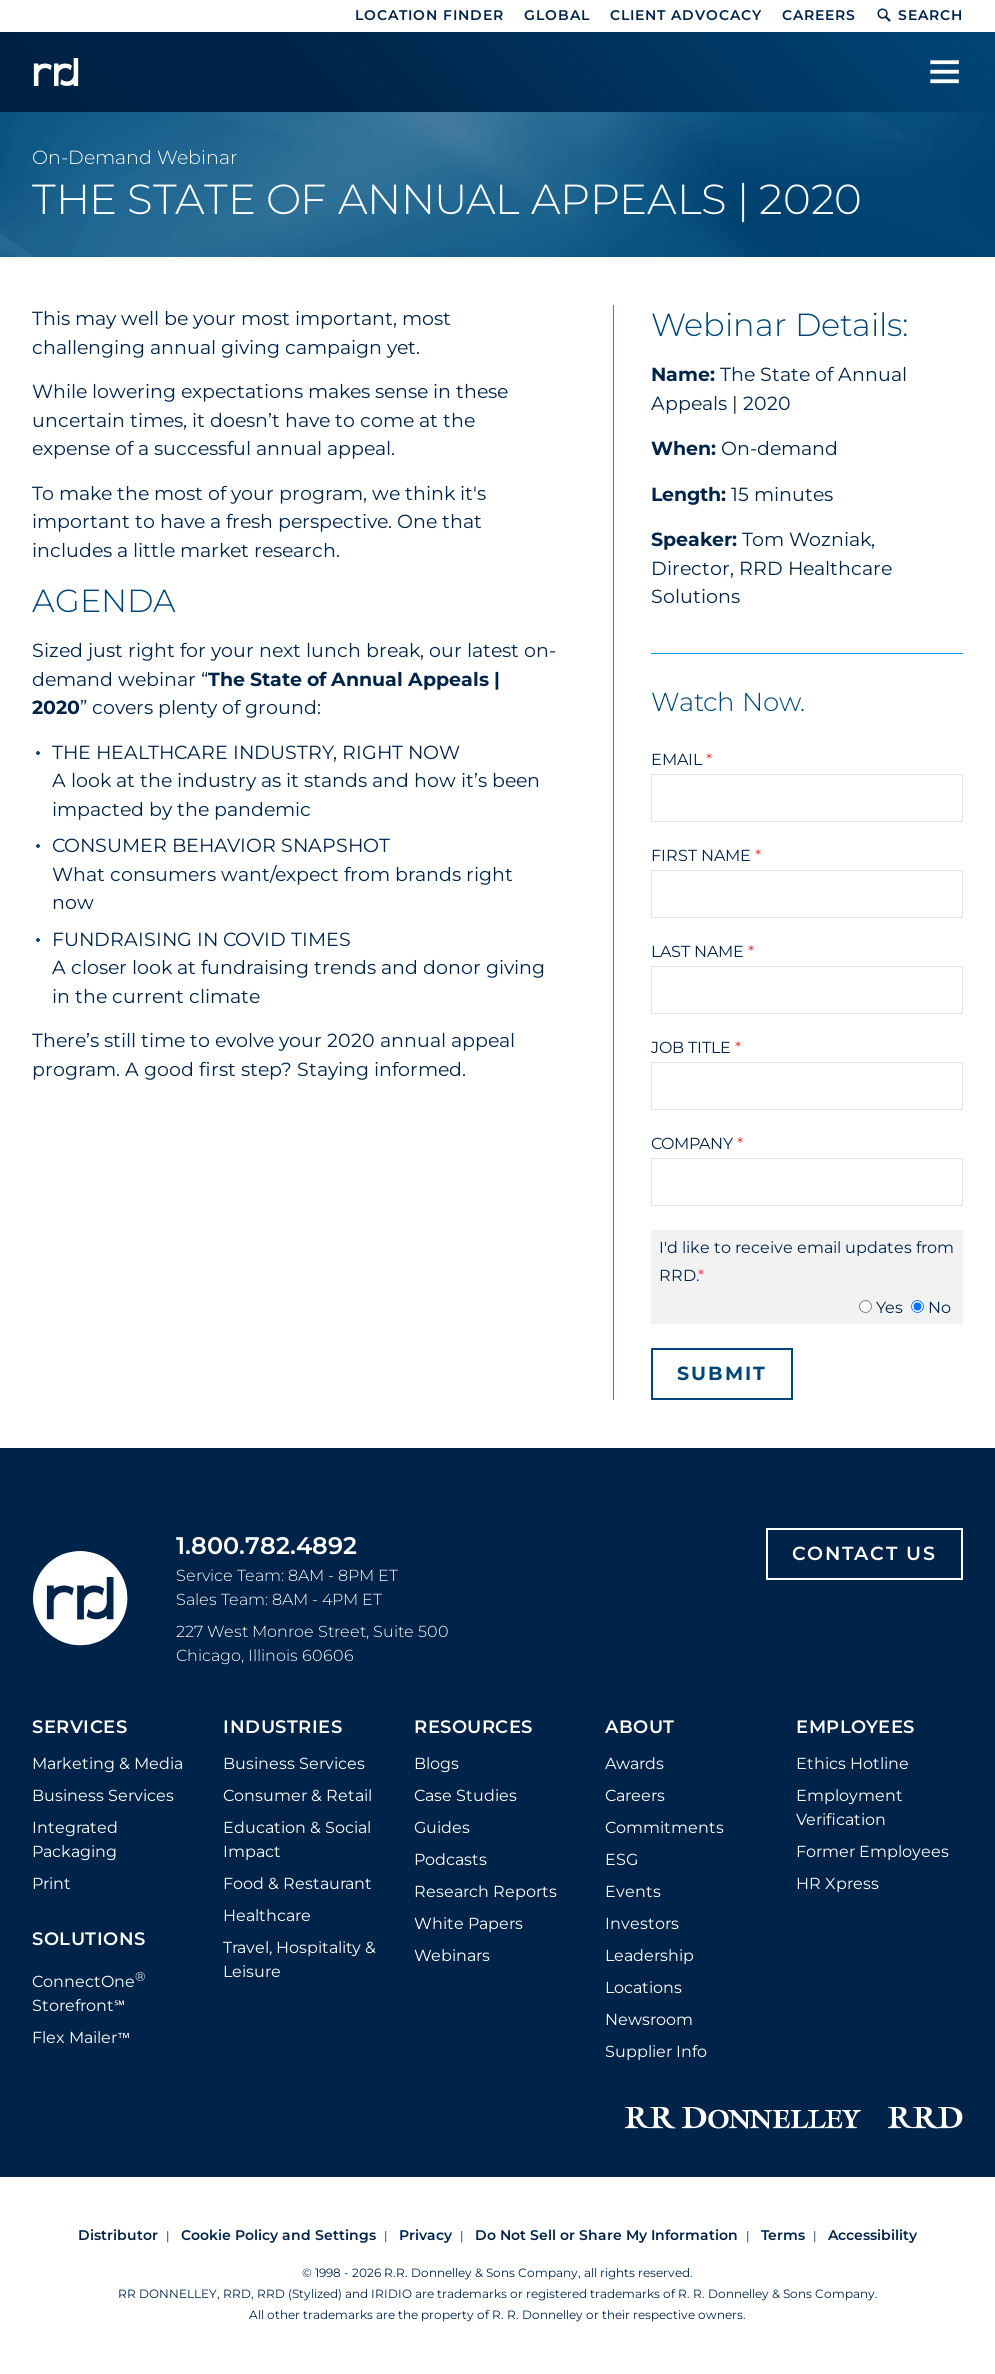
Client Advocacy (686, 15)
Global (557, 15)
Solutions (89, 1940)
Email (681, 759)
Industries (282, 1728)
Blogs (436, 1763)
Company (697, 1143)
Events (633, 1891)
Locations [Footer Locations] (643, 1987)
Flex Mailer (81, 2037)
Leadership (649, 1955)
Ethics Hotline (852, 1763)
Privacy (425, 2235)
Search (919, 15)
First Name (706, 855)
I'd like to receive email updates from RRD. (806, 1261)
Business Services (103, 1795)
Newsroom (649, 2019)
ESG (621, 1859)
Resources (473, 1728)
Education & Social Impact (297, 1839)
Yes (889, 1307)
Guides (442, 1827)
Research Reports (485, 1891)
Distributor (118, 2235)
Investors (642, 1923)
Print (51, 1883)
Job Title (696, 1047)
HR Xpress (837, 1883)
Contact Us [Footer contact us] (864, 1553)
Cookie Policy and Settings (278, 2235)
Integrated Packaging (75, 1839)
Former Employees (872, 1851)
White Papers (468, 1923)
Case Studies (465, 1795)
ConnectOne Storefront (89, 1991)
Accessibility (872, 2235)
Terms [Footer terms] (783, 2235)
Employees (855, 1728)
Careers (819, 15)
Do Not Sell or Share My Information (606, 2235)
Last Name (702, 951)
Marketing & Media (107, 1763)
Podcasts (450, 1859)
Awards (634, 1763)
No (939, 1307)
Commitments (664, 1827)
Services (79, 1728)
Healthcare (267, 1915)
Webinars (452, 1955)
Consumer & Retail (297, 1795)
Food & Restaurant (297, 1883)
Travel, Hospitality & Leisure (299, 1959)
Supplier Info (656, 2051)
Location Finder (429, 15)
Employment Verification (849, 1807)
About (640, 1728)
